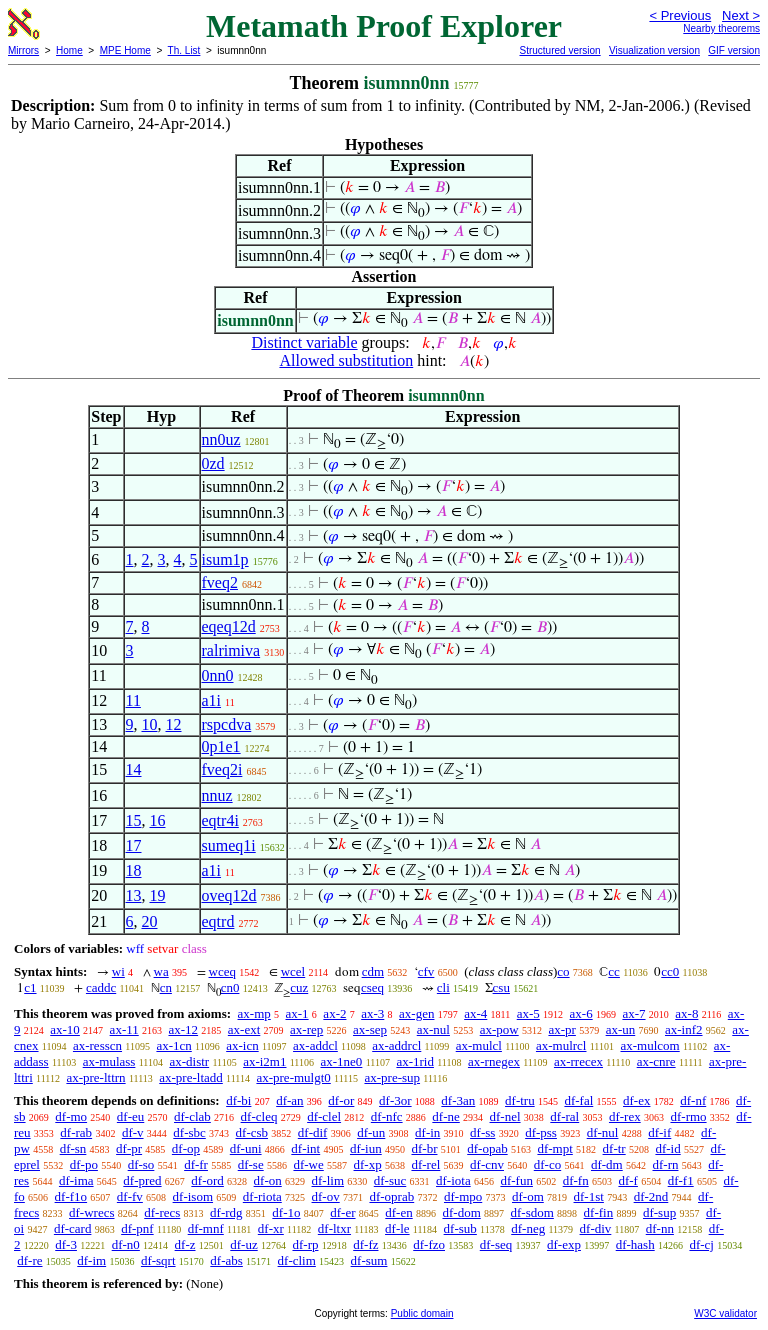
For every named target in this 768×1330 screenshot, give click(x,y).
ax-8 (686, 1013)
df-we (308, 1164)
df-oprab (391, 1196)
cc (614, 971)
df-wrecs (91, 1212)
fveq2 (220, 582)
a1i (212, 700)
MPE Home (125, 50)
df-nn (660, 1228)
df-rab (76, 1132)
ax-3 (372, 1013)
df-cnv (487, 1164)
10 (150, 724)
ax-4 (475, 1013)
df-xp (368, 1164)
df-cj (701, 1244)
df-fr (196, 1164)
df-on (268, 1180)
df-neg (528, 1228)
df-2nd (651, 1196)
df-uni (246, 1148)
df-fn (576, 1180)
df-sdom (532, 1212)
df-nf (693, 1100)
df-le (397, 1228)
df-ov (326, 1196)
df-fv (130, 1196)
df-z (185, 1244)
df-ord (207, 1180)
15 (134, 820)
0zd (213, 463)
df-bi (238, 1100)
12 (174, 724)
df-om (528, 1196)
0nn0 (218, 675)
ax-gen (416, 1013)
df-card (73, 1228)
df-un (371, 1132)
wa (161, 971)
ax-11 (124, 1029)
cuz (299, 987)
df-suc (390, 1180)
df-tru (520, 1100)
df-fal (578, 1100)
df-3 (66, 1244)
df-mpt (554, 1148)
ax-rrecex (578, 1061)
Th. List (184, 50)
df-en (398, 1212)
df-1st (589, 1196)
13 (134, 895)
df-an (289, 1100)
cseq (372, 987)
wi (118, 971)
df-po (84, 1164)
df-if (659, 1132)
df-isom (193, 1196)
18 (134, 870)
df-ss (482, 1132)
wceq (222, 971)
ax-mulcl (479, 1045)
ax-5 (528, 1013)
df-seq (496, 1244)
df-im (91, 1260)
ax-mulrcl (561, 1045)
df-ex (636, 1100)
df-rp (305, 1244)
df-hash (635, 1244)
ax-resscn (97, 1045)
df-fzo (429, 1244)
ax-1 (297, 1013)
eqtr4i (220, 820)
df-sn (73, 1148)
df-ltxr (334, 1228)
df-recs (162, 1212)
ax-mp (254, 1013)
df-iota (453, 1180)
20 (150, 921)
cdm (373, 971)
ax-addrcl (396, 1045)
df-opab (487, 1148)
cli (443, 987)
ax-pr (561, 1029)
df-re (29, 1260)
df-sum (369, 1260)
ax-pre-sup (392, 1077)
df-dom (461, 1212)
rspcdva (227, 724)
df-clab (192, 1116)
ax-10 (65, 1029)
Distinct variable (304, 342)
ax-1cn (173, 1045)
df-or (341, 1100)
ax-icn (242, 1045)
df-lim (328, 1180)
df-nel (505, 1116)
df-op (186, 1148)
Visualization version (654, 50)
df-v (133, 1132)
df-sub (460, 1228)
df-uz (243, 1244)
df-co (547, 1164)
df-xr (271, 1228)
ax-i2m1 (264, 1061)
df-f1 (681, 1180)
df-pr (129, 1148)
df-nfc (387, 1116)
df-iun (366, 1148)
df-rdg (226, 1212)
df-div (596, 1228)
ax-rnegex (494, 1061)
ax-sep (370, 1029)
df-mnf (206, 1228)
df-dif (313, 1132)
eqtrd (218, 921)
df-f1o (71, 1196)
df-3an (458, 1100)
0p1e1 (221, 746)
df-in (427, 1132)
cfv (426, 971)
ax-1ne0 (342, 1061)
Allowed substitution (346, 360)
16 (158, 820)
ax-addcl (315, 1045)
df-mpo (463, 1196)
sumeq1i (229, 845)
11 (133, 700)
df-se (251, 1164)
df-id (667, 1148)
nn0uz (221, 439)
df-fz (365, 1244)
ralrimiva (231, 650)
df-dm (607, 1164)
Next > (741, 15)
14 (134, 769)
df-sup (659, 1212)
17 (134, 845)
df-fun (516, 1180)
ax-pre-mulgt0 (293, 1077)
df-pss (541, 1132)
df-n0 (126, 1244)
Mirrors (23, 50)
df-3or (395, 1100)
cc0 (670, 971)
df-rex (625, 1116)
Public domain (422, 1313)
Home (69, 50)
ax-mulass (109, 1061)
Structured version (559, 50)
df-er (342, 1212)
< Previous (680, 15)
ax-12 (183, 1029)
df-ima (76, 1180)
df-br (424, 1148)
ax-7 (633, 1013)
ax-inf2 (684, 1029)
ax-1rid (415, 1061)
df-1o (286, 1212)
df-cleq (259, 1116)
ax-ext (244, 1029)
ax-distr (189, 1061)
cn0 (230, 987)
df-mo (71, 1116)
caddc (101, 987)
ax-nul (433, 1029)
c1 (30, 987)
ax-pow (499, 1029)
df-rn (665, 1164)
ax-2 (334, 1013)
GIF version (734, 50)
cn (166, 987)
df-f (628, 1180)
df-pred (142, 1180)
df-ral (564, 1116)
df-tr (614, 1148)
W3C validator (725, 1313)
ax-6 (581, 1013)
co (563, 971)
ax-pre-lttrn (95, 1077)
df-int (305, 1148)
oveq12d (229, 895)
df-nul (603, 1132)
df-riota (262, 1196)
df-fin (599, 1212)
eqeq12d (229, 626)
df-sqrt (158, 1260)
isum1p (225, 559)
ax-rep (306, 1029)
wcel (293, 971)
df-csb (252, 1132)
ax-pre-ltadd (191, 1077)
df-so (141, 1164)
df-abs (226, 1260)
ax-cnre (656, 1061)
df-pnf (137, 1228)
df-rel (425, 1164)
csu (501, 987)
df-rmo (688, 1116)
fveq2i (222, 769)
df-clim (297, 1260)
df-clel (324, 1116)
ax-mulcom (650, 1045)
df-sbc (189, 1132)
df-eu (130, 1116)
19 (158, 895)
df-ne (445, 1116)
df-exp (564, 1244)
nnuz (217, 795)
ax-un (621, 1029)
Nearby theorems (721, 28)
